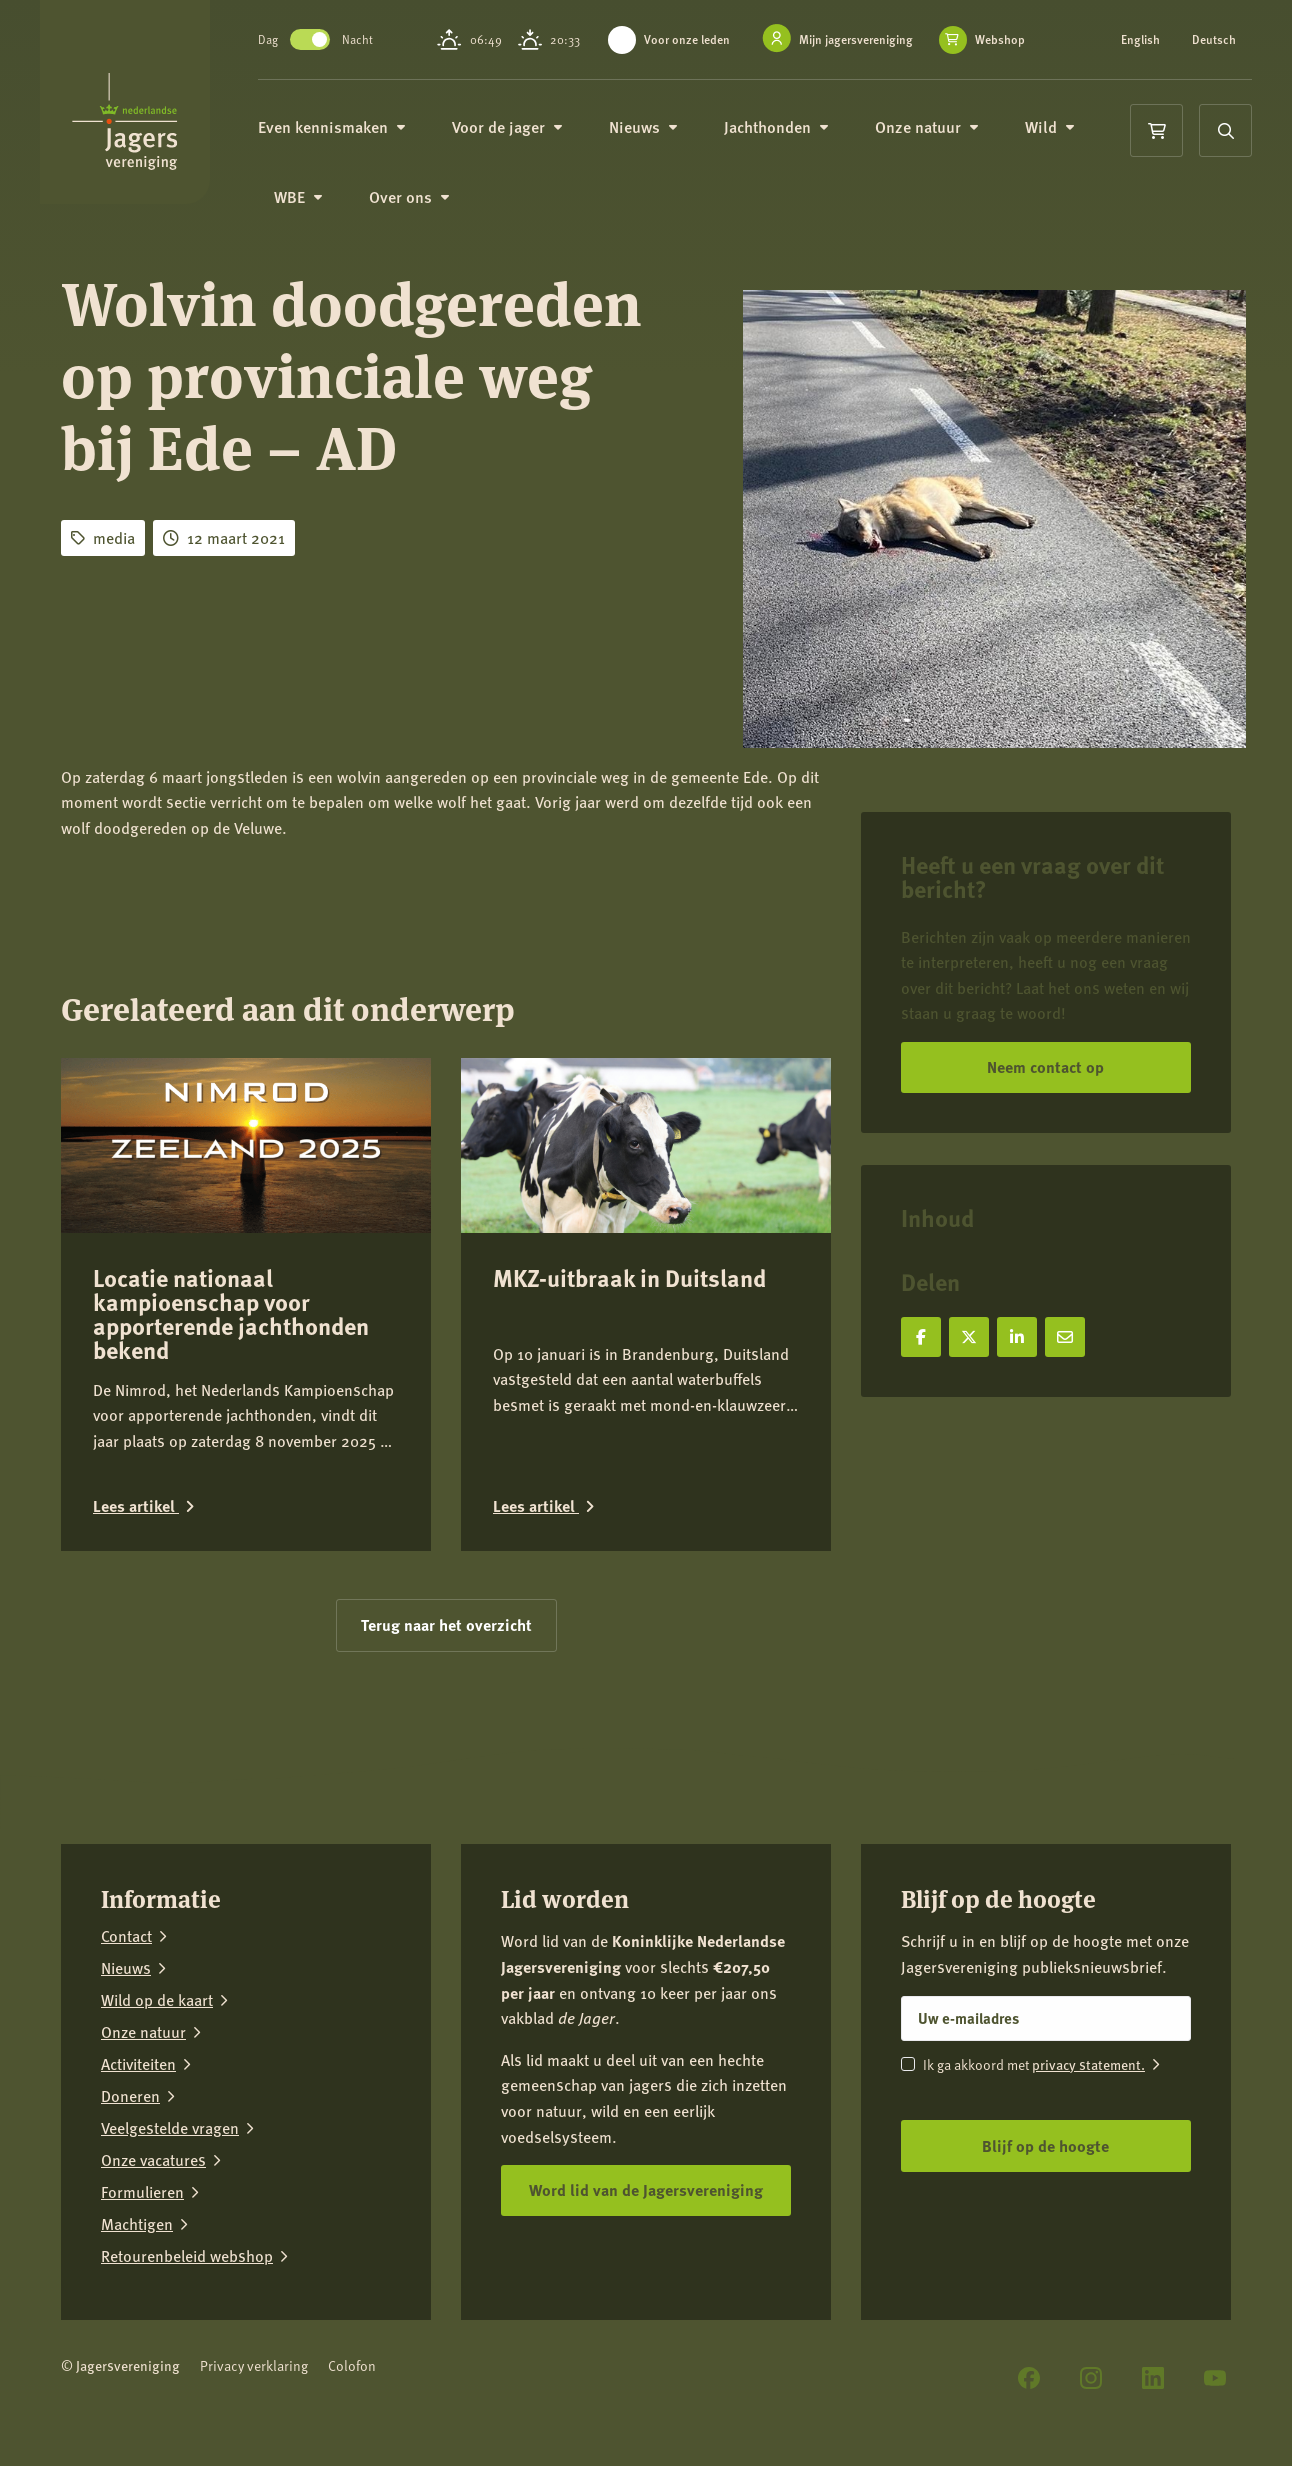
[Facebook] (1029, 2378)
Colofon (352, 2365)
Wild (1066, 139)
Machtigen (137, 2224)
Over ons (425, 211)
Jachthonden (792, 139)
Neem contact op (1045, 1066)
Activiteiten (138, 2064)
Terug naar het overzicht (446, 1624)
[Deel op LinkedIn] (1017, 1337)
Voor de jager (523, 139)
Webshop (666, 61)
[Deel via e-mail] (1065, 1337)
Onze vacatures (153, 2160)
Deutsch (1144, 52)
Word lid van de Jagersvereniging (646, 2189)
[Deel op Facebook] (921, 1337)
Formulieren (142, 2192)
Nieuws (659, 139)
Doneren (130, 2096)
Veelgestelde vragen (170, 2128)
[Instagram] (1091, 2378)
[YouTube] (1215, 2378)
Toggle (326, 45)
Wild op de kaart (157, 2000)
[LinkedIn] (1153, 2378)
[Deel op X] (969, 1337)
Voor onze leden (690, 39)
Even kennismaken (348, 139)
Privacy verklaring (254, 2365)
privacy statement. (1088, 2064)
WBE (314, 211)
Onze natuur (943, 139)
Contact (126, 1936)
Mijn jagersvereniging (859, 39)
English (1141, 40)
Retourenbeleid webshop (187, 2256)
